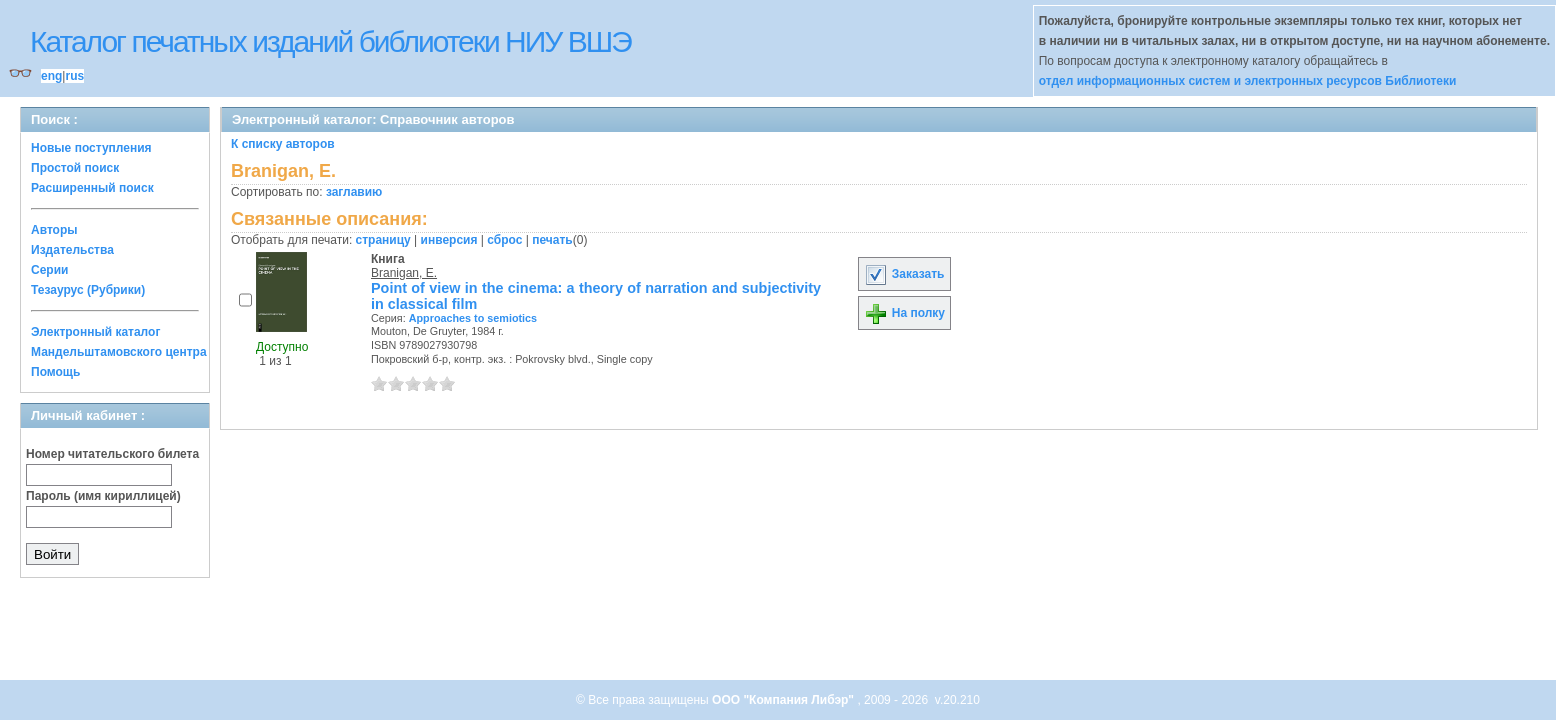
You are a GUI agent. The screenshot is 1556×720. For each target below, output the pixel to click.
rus (74, 76)
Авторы (54, 230)
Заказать (904, 274)
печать (552, 240)
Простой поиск (75, 168)
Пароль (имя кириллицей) (103, 496)
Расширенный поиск (92, 188)
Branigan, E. (404, 273)
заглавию (354, 192)
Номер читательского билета (112, 454)
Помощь (55, 372)
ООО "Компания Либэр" (784, 700)
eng (51, 76)
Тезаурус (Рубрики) (88, 290)
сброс (504, 240)
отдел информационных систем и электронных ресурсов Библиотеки (1248, 81)
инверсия (449, 240)
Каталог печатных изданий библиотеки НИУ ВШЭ (330, 41)
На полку (904, 313)
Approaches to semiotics (473, 318)
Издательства (72, 250)
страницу (383, 240)
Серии (49, 270)
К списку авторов (283, 144)
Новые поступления (91, 148)
